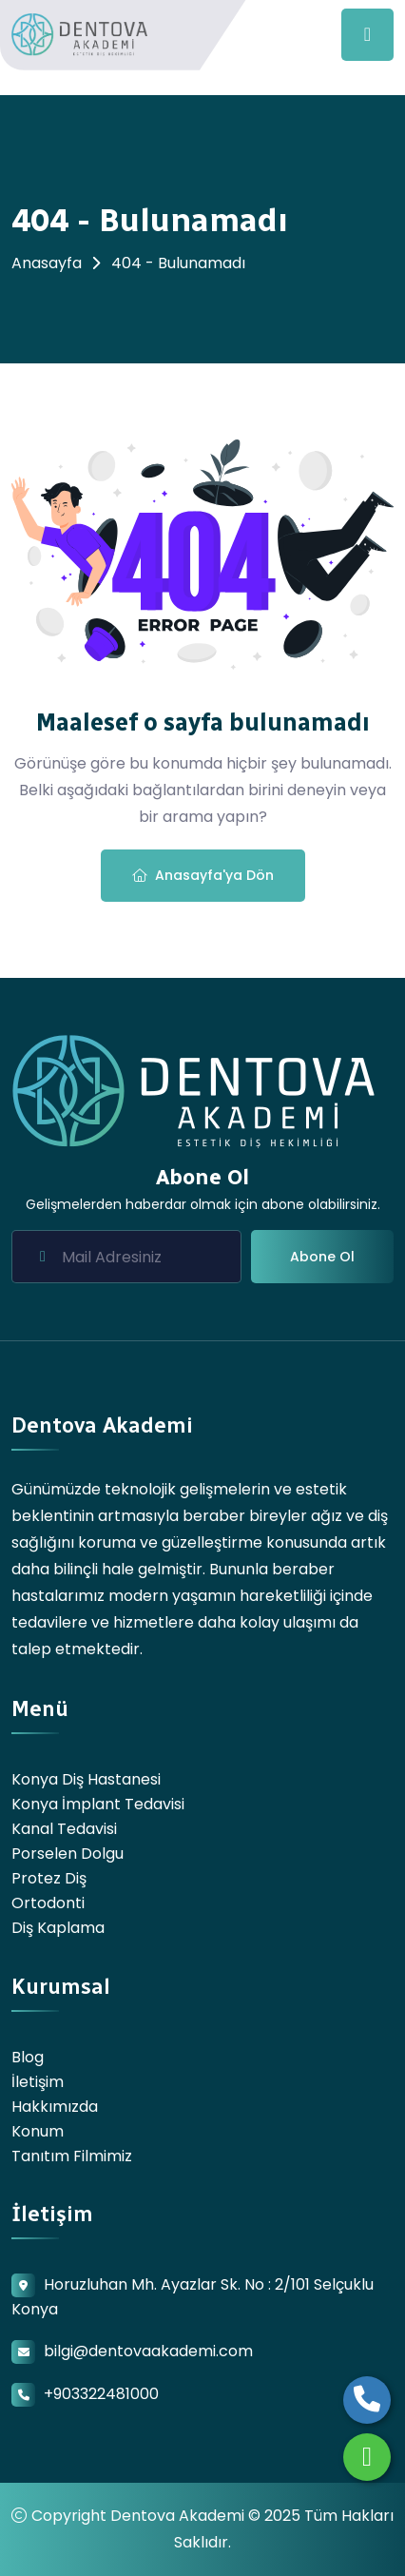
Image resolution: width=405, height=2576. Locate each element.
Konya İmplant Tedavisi (97, 1804)
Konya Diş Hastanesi (86, 1779)
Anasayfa (46, 263)
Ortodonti (48, 1903)
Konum (37, 2131)
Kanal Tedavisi (64, 1829)
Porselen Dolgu (67, 1853)
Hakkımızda (54, 2106)
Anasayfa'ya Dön (203, 875)
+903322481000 (101, 2394)
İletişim (37, 2082)
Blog (27, 2057)
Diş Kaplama (58, 1928)
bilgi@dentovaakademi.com (148, 2351)
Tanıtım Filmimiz (71, 2156)
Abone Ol (322, 1256)
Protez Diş (49, 1878)
